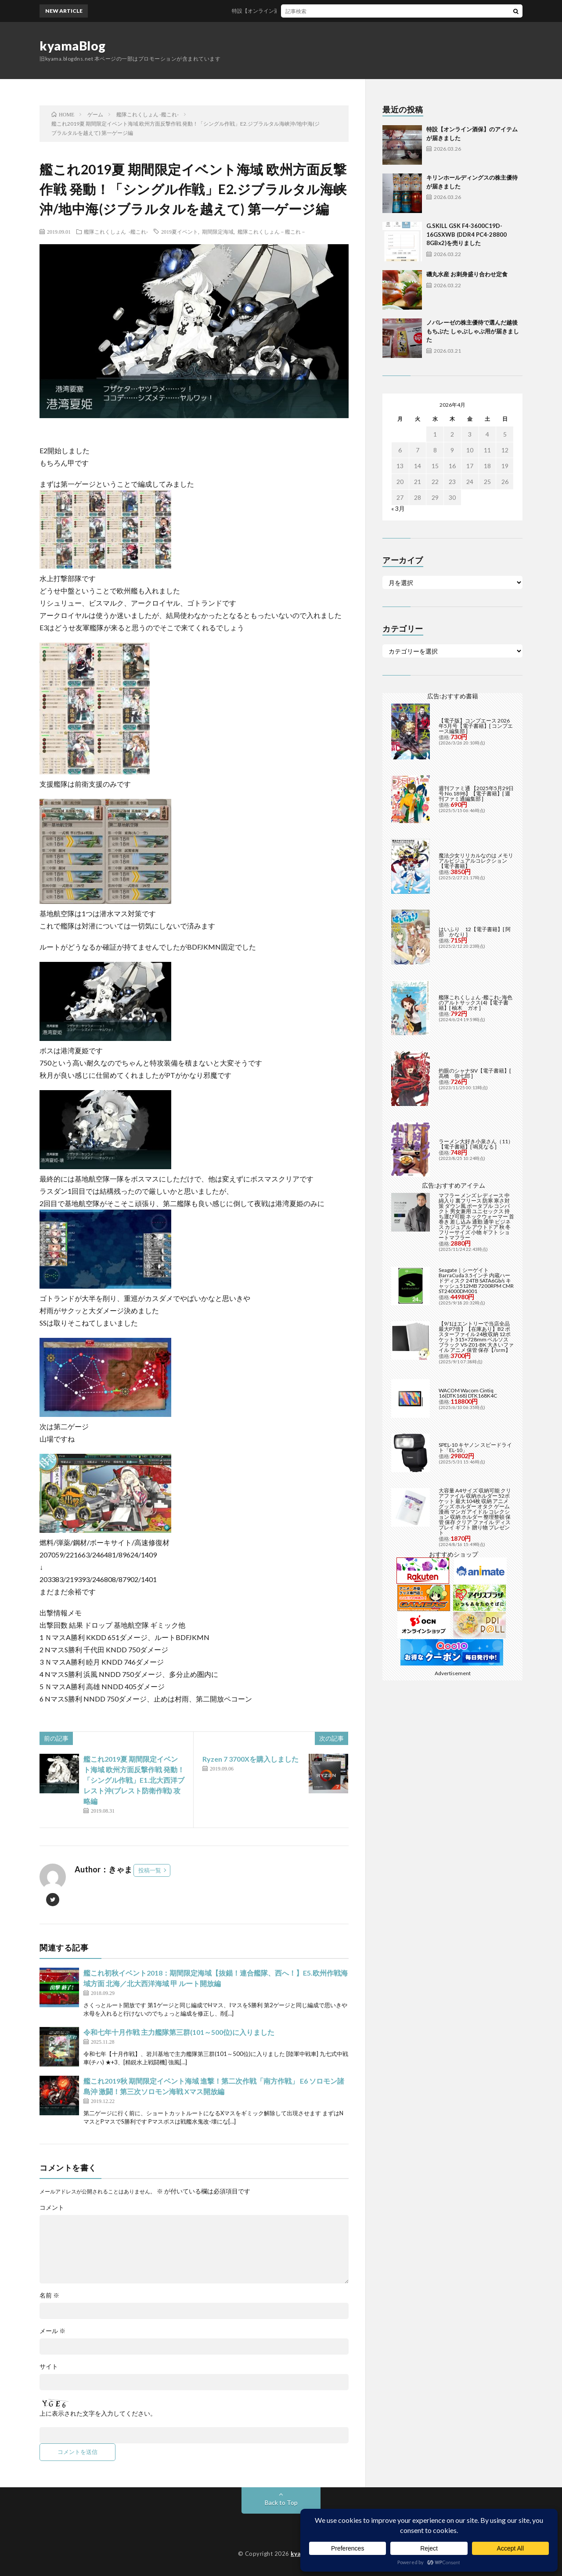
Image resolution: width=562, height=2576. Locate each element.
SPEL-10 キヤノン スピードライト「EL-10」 (475, 1447)
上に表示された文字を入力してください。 (98, 2413)
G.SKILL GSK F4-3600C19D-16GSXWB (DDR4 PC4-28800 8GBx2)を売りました (466, 234)
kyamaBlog (73, 46)
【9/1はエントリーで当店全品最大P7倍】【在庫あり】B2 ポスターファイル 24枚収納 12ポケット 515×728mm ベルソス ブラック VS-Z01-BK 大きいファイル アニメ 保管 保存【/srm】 (476, 1336)
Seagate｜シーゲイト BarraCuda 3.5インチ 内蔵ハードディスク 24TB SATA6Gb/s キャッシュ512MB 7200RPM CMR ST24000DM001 (476, 1280)
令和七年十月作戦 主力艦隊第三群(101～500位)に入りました (178, 2032)
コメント (52, 2207)
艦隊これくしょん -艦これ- (116, 231)
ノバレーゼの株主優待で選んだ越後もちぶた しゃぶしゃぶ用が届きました (472, 331)
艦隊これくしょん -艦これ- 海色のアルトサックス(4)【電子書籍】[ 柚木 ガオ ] (475, 1002)
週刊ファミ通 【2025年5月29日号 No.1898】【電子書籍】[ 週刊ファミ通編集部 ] (476, 793)
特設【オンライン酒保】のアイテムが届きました (306, 10)
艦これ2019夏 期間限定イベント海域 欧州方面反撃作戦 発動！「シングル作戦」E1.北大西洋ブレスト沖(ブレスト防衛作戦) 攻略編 (133, 1780)
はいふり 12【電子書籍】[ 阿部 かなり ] (475, 932)
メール (52, 2331)
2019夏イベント (179, 231)
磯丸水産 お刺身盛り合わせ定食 (467, 274)
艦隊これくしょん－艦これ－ (272, 231)
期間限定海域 (218, 231)
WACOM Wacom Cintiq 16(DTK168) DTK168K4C (468, 1393)
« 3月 (398, 508)
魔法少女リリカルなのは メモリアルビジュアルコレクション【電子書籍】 (476, 860)
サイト (49, 2366)
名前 (49, 2295)
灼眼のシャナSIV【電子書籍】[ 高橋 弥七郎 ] (475, 1073)
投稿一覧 (149, 1870)
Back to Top (281, 2502)
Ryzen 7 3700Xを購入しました (250, 1759)
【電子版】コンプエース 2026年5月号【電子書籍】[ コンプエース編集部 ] (476, 725)
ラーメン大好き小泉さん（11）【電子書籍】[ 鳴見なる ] (476, 1144)
